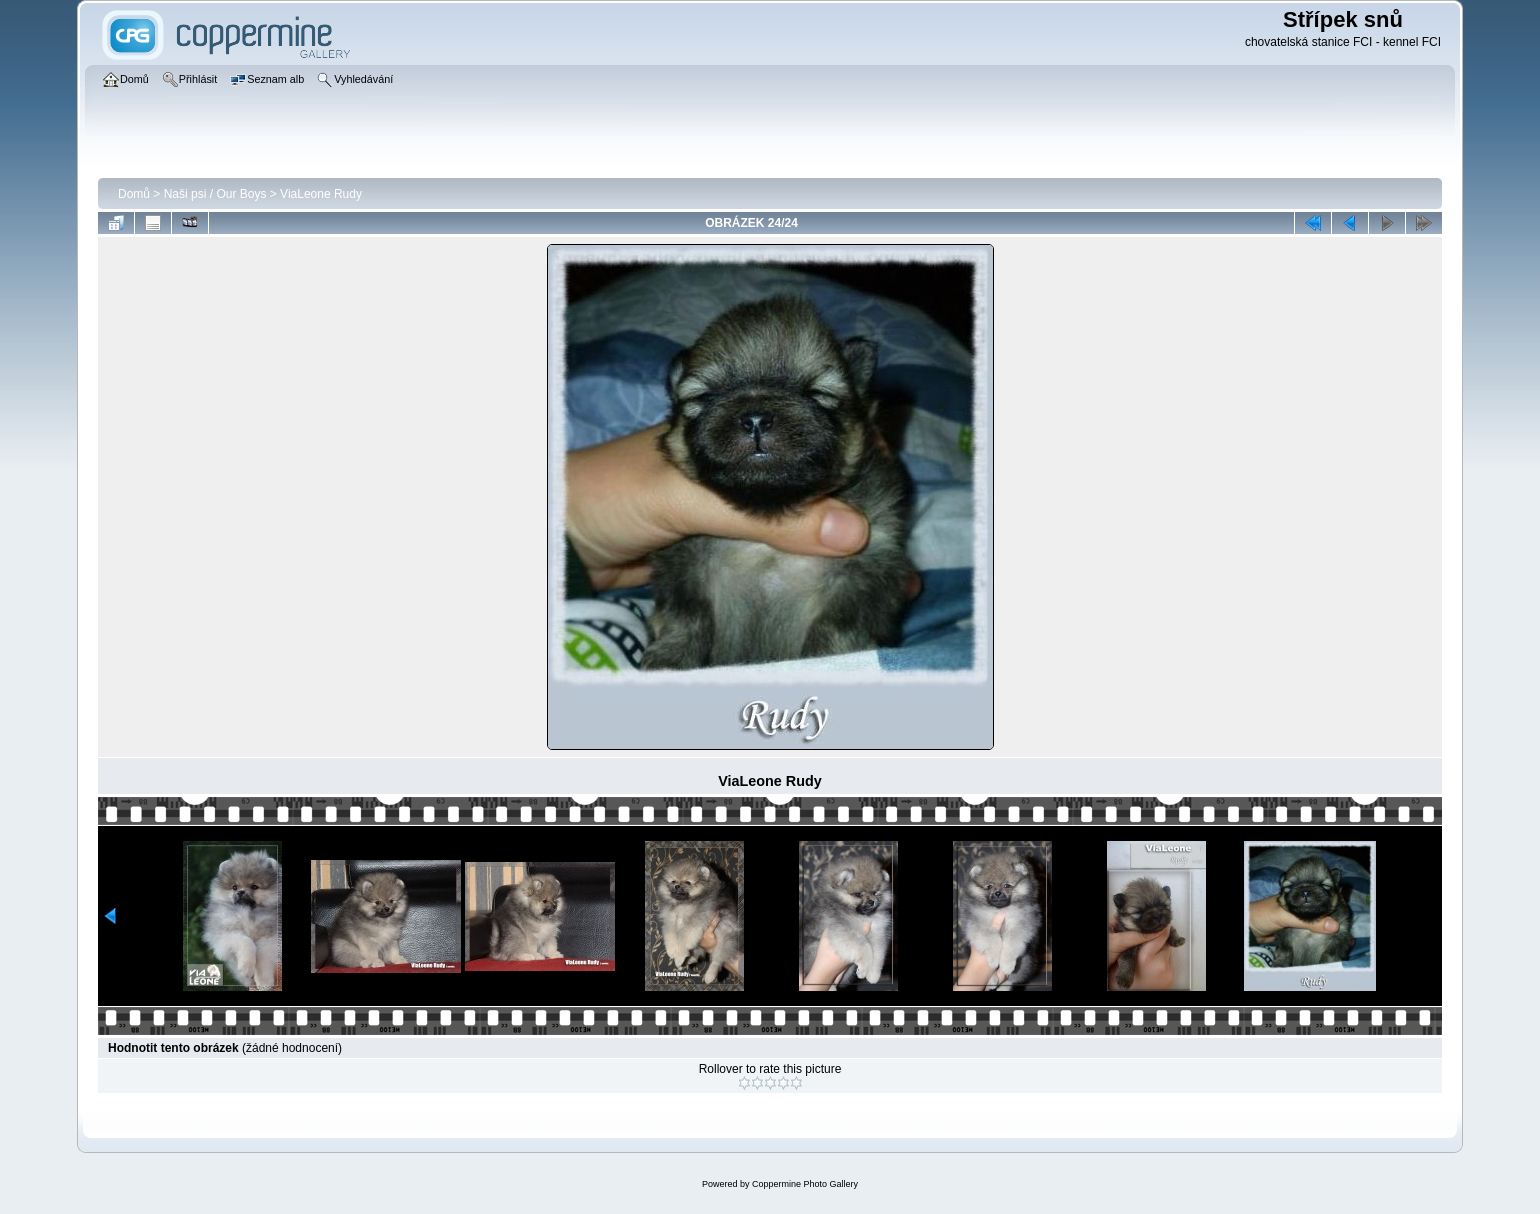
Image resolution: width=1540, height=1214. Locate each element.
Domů (134, 194)
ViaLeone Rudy (321, 194)
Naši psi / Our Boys (215, 194)
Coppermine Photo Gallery (805, 1184)
